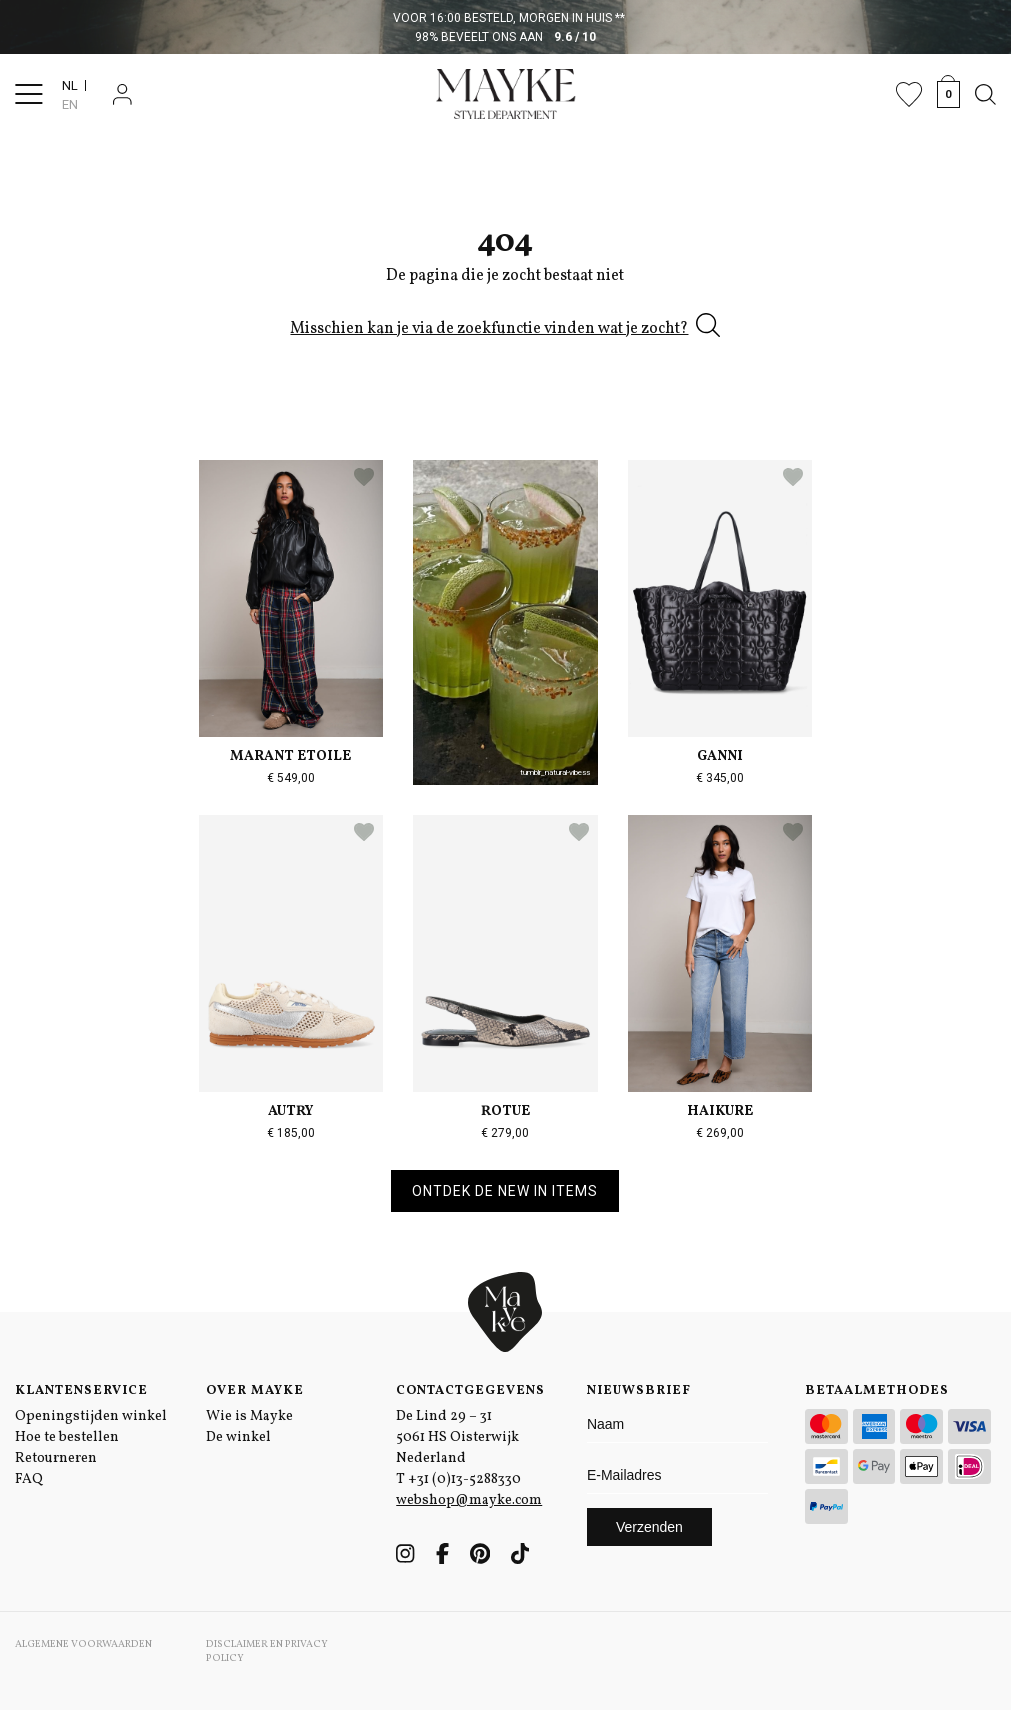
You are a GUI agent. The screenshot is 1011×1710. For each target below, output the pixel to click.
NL (70, 85)
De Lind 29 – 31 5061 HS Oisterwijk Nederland (457, 1437)
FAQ (29, 1479)
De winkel (238, 1437)
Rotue (505, 1111)
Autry (290, 1111)
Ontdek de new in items (505, 1191)
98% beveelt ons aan (505, 37)
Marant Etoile (290, 756)
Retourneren (56, 1458)
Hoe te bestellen (67, 1437)
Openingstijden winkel (91, 1416)
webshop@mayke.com (469, 1500)
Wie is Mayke (249, 1416)
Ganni (720, 756)
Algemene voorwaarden (83, 1644)
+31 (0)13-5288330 (464, 1479)
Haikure (720, 1111)
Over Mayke (255, 1391)
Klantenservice (81, 1391)
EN (70, 104)
